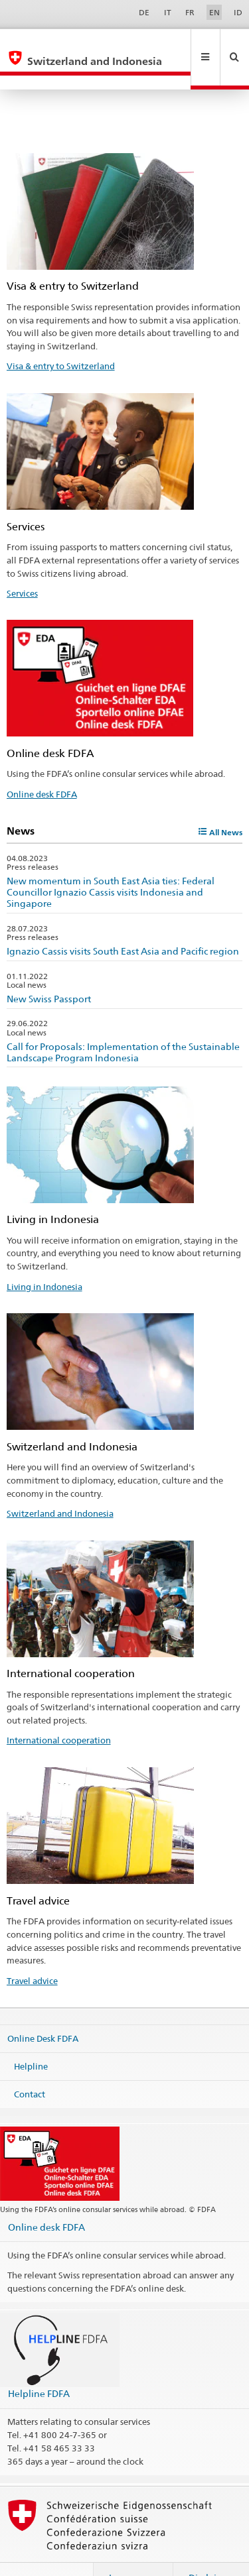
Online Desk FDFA (42, 2010)
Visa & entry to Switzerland (61, 337)
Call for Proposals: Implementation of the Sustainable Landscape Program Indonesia (123, 1023)
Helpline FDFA (39, 2365)
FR (190, 12)
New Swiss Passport (49, 970)
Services (22, 564)
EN (214, 12)
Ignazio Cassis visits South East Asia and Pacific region (123, 922)
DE (144, 12)
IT (167, 12)
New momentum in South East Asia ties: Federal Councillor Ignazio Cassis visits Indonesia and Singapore (110, 863)
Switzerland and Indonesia (60, 1485)
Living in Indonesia (44, 1258)
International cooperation (59, 1711)
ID (238, 12)
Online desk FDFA (42, 765)
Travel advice (32, 1952)
